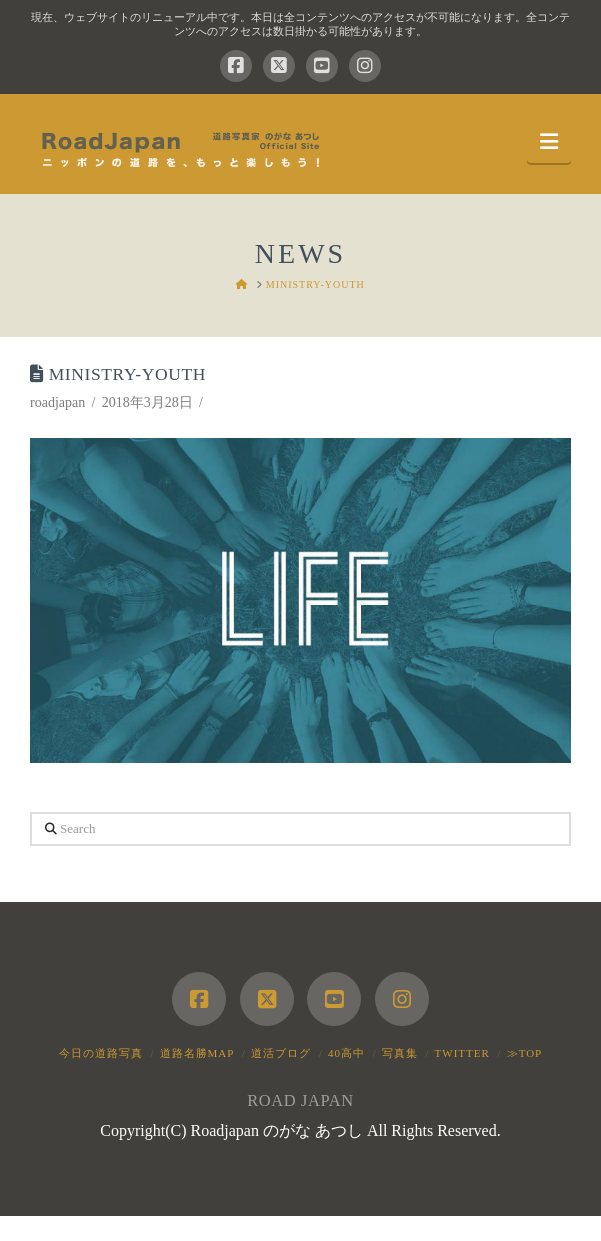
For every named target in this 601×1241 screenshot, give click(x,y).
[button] (549, 142)
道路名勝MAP (197, 1053)
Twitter (462, 1053)
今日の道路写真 (101, 1053)
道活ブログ (281, 1053)
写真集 (400, 1053)
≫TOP (525, 1053)
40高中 (346, 1053)
